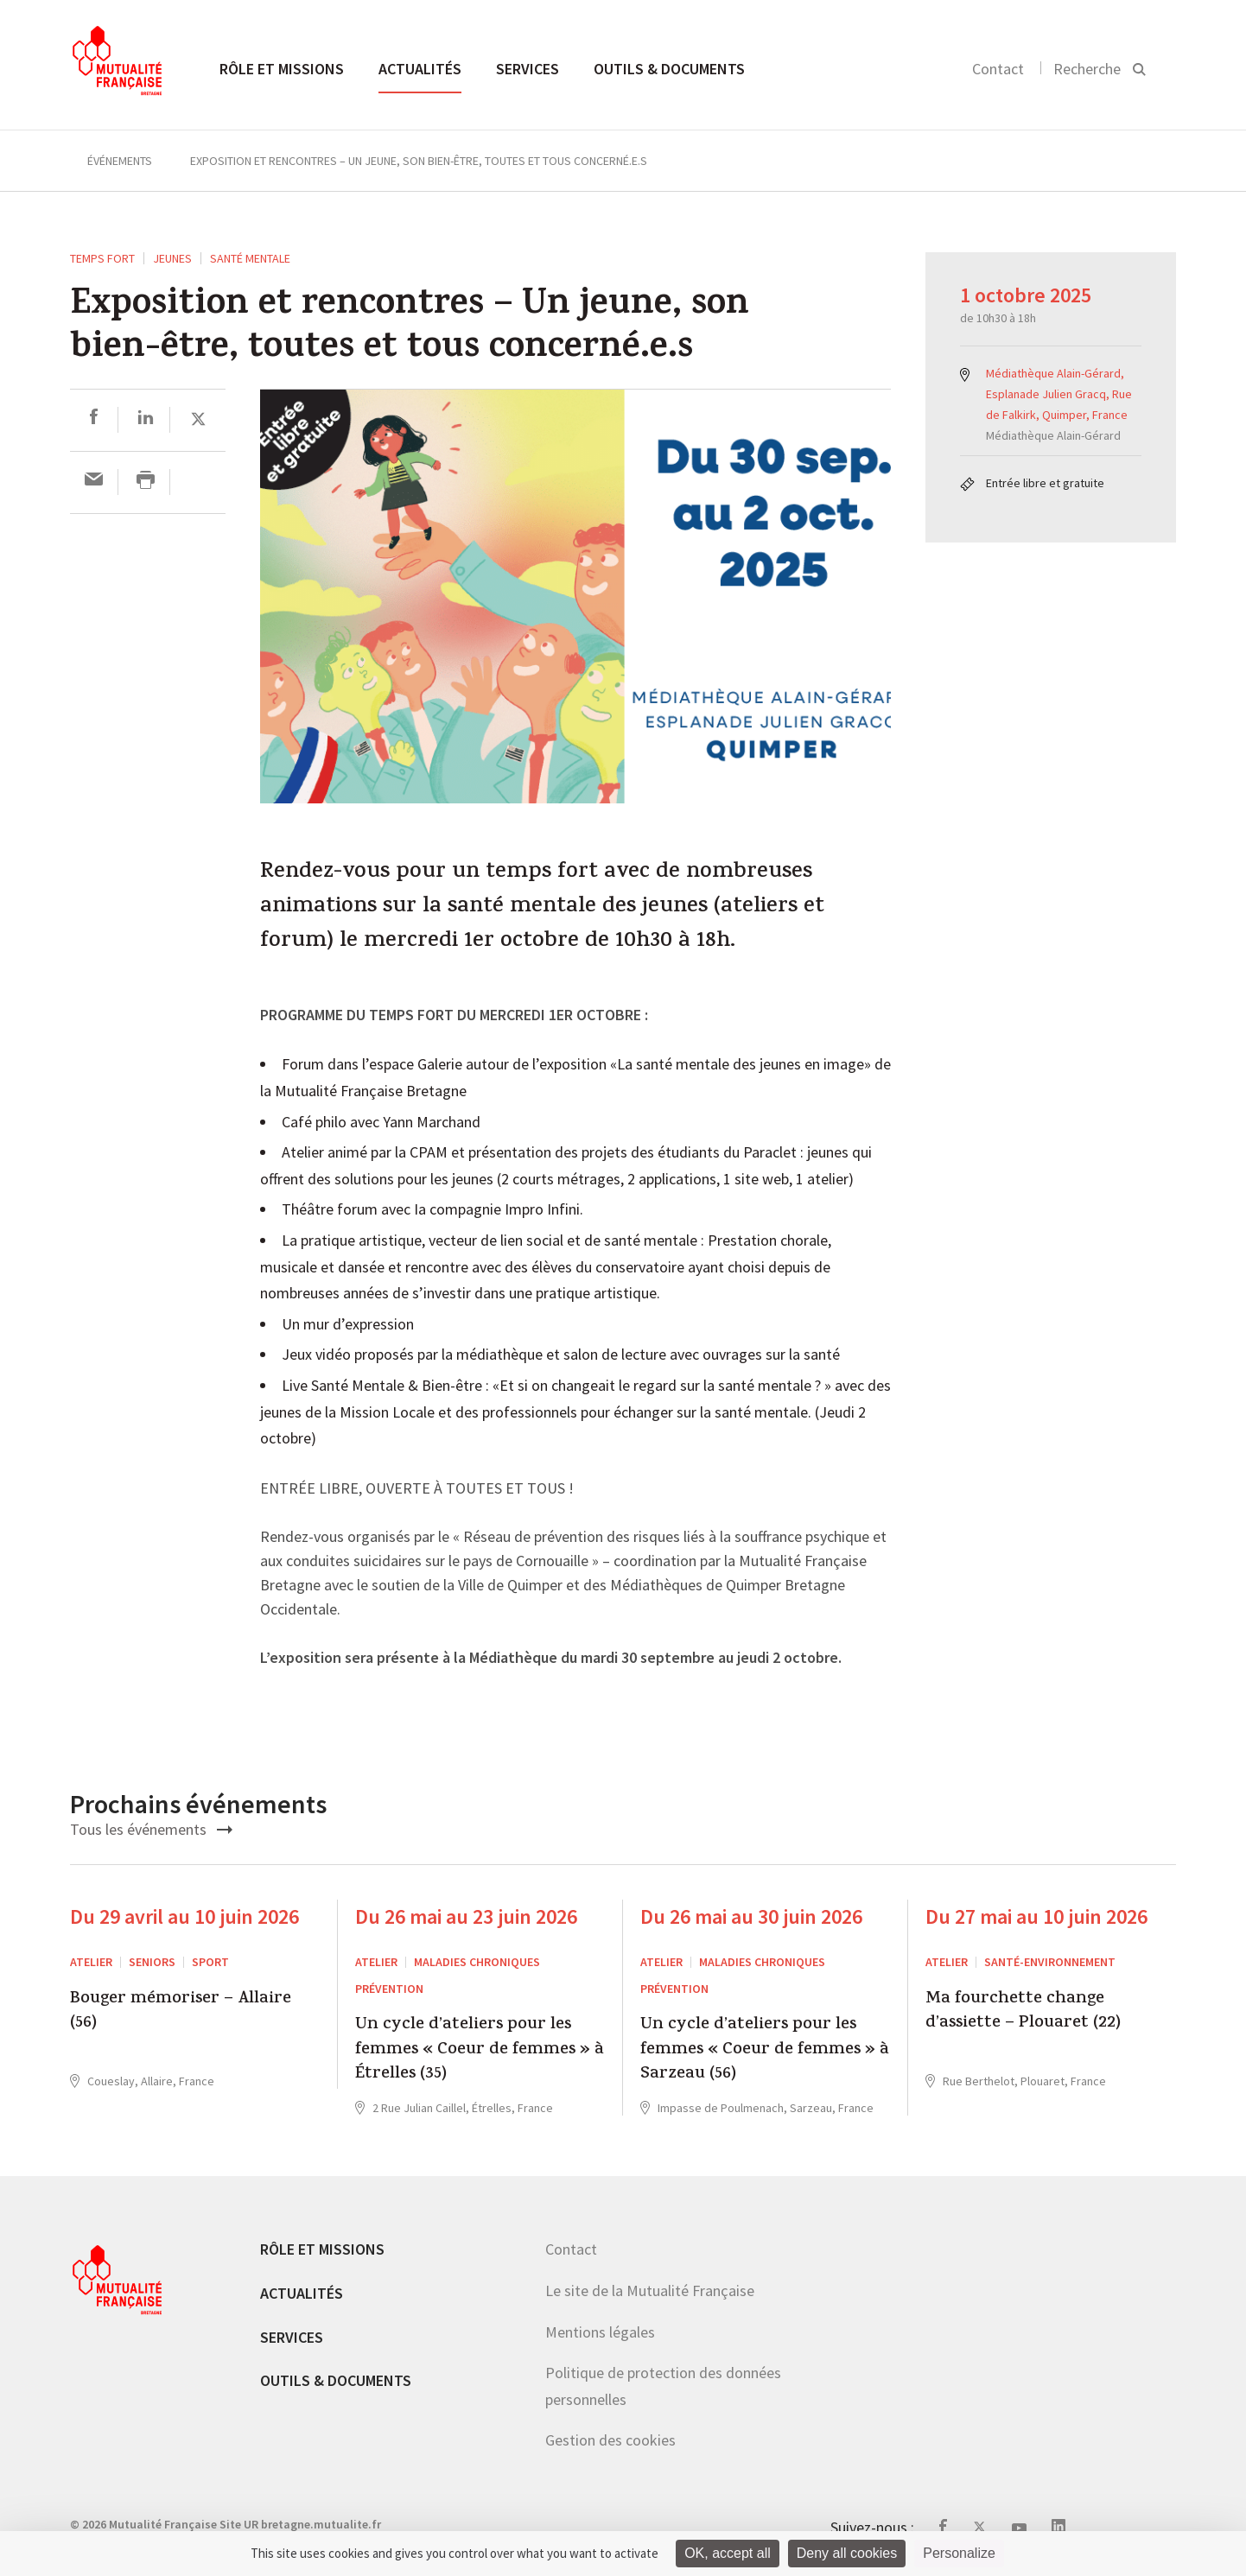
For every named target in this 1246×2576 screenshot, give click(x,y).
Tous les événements (151, 1829)
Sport (210, 1962)
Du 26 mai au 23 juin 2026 (466, 1916)
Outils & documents (669, 69)
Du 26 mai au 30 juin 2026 (751, 1916)
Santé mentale (250, 258)
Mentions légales (600, 2332)
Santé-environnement (1050, 1962)
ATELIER (91, 1962)
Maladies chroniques (477, 1962)
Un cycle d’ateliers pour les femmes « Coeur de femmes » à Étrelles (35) (479, 2050)
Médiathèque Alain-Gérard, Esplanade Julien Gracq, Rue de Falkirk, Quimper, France (1059, 393)
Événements (119, 160)
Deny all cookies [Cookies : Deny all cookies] (847, 2553)
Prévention (389, 1988)
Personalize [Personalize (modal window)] (959, 2553)
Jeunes (172, 258)
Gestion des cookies (610, 2440)
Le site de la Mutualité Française (649, 2290)
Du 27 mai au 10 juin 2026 (1036, 1916)
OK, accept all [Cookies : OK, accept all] (727, 2553)
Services (527, 69)
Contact (998, 69)
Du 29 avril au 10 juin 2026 (184, 1916)
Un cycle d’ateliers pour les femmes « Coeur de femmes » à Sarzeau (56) (764, 2050)
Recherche (1087, 69)
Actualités (419, 69)
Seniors (152, 1962)
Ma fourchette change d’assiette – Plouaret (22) (1023, 2012)
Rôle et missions (281, 69)
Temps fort (102, 258)
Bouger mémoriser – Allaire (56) (180, 2012)
